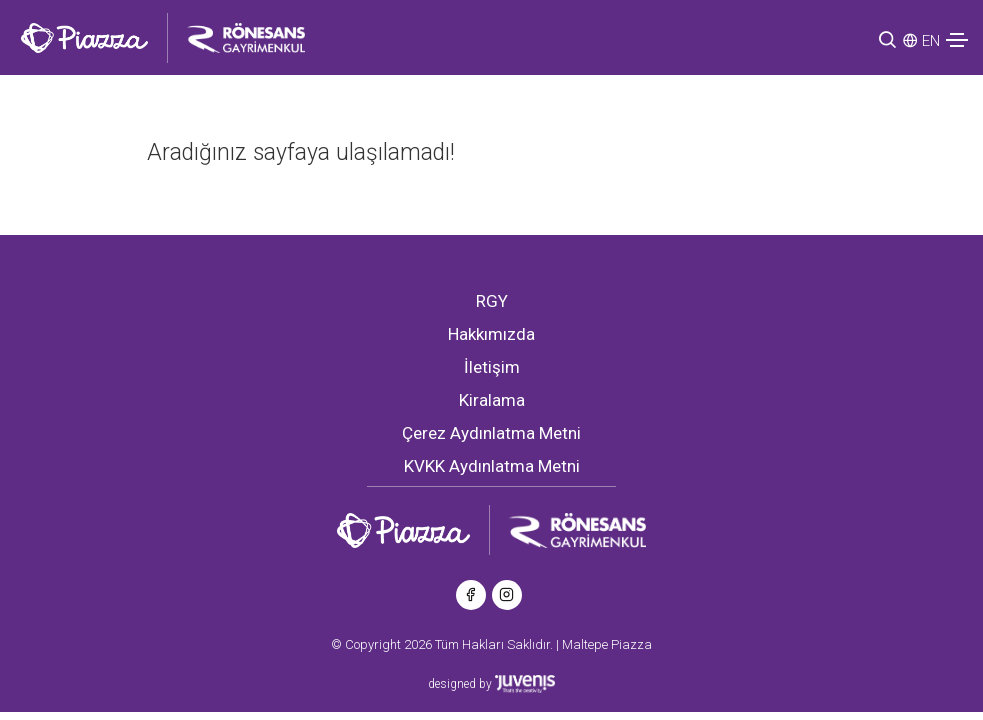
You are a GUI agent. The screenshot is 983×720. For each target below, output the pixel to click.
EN (931, 41)
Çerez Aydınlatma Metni (491, 433)
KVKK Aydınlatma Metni (492, 466)
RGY (492, 301)
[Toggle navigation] (957, 40)
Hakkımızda (491, 334)
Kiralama (492, 400)
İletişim (492, 367)
